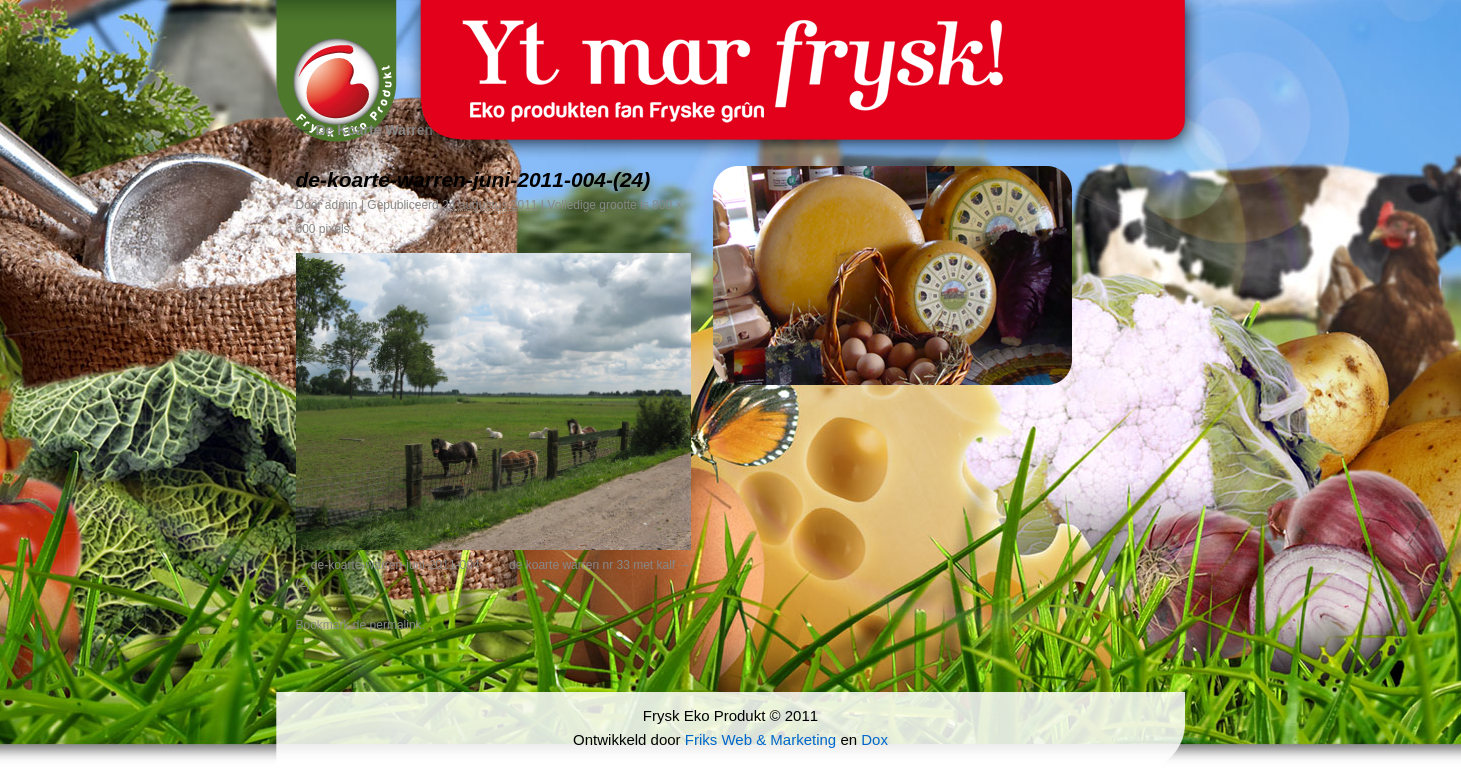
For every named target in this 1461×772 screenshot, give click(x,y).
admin (341, 205)
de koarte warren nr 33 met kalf (592, 565)
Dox (874, 739)
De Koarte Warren (365, 130)
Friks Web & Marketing (760, 739)
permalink (396, 625)
